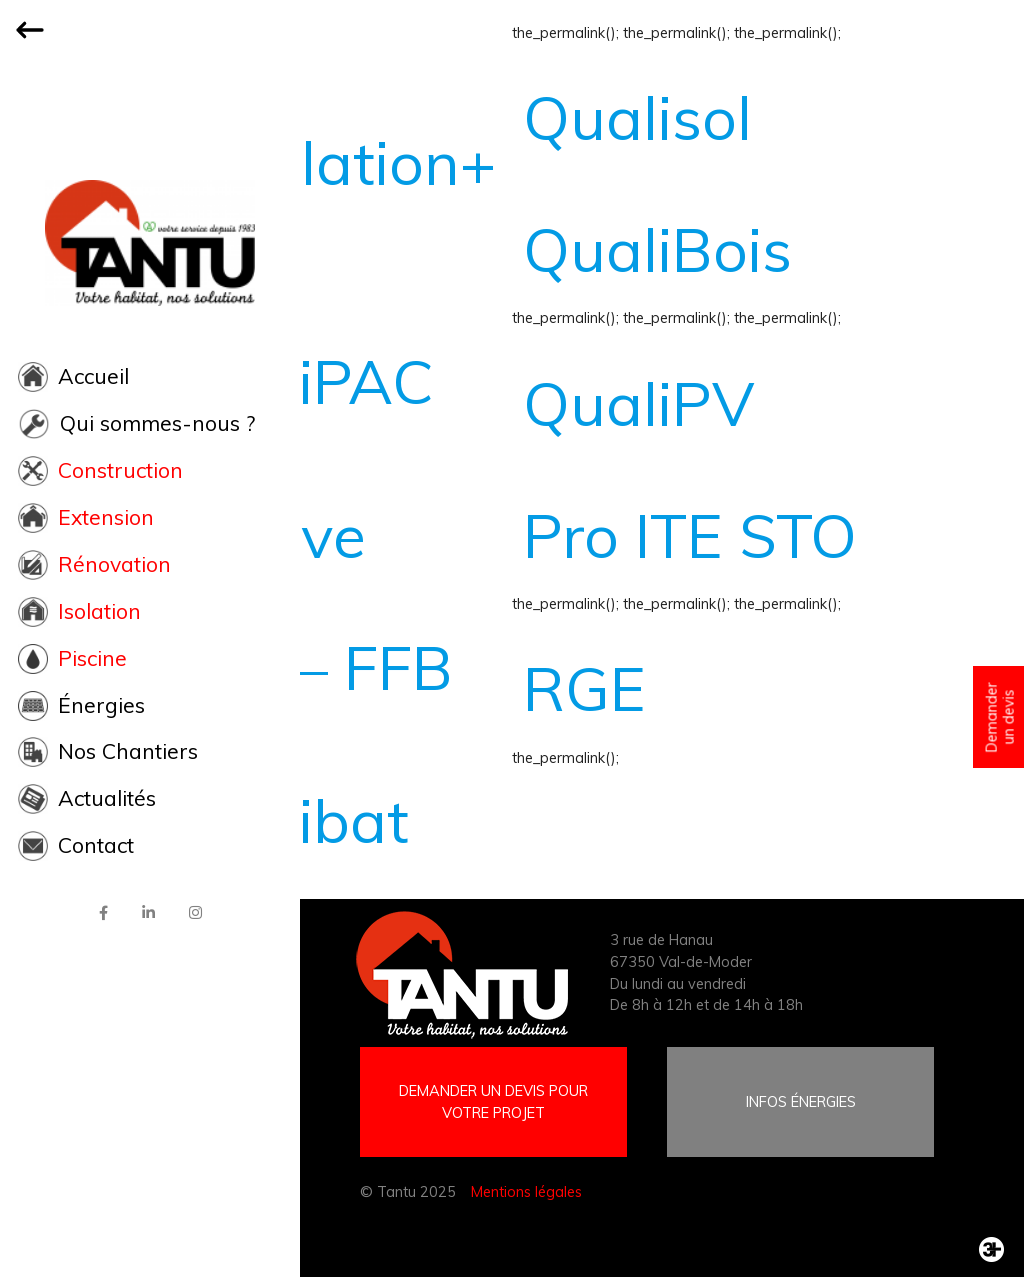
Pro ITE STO (690, 535)
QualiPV (638, 403)
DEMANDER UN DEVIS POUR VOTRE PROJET (493, 1101)
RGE (584, 688)
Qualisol (637, 117)
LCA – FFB (308, 667)
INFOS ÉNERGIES (801, 1101)
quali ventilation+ (330, 128)
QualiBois (657, 249)
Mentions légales (526, 1191)
